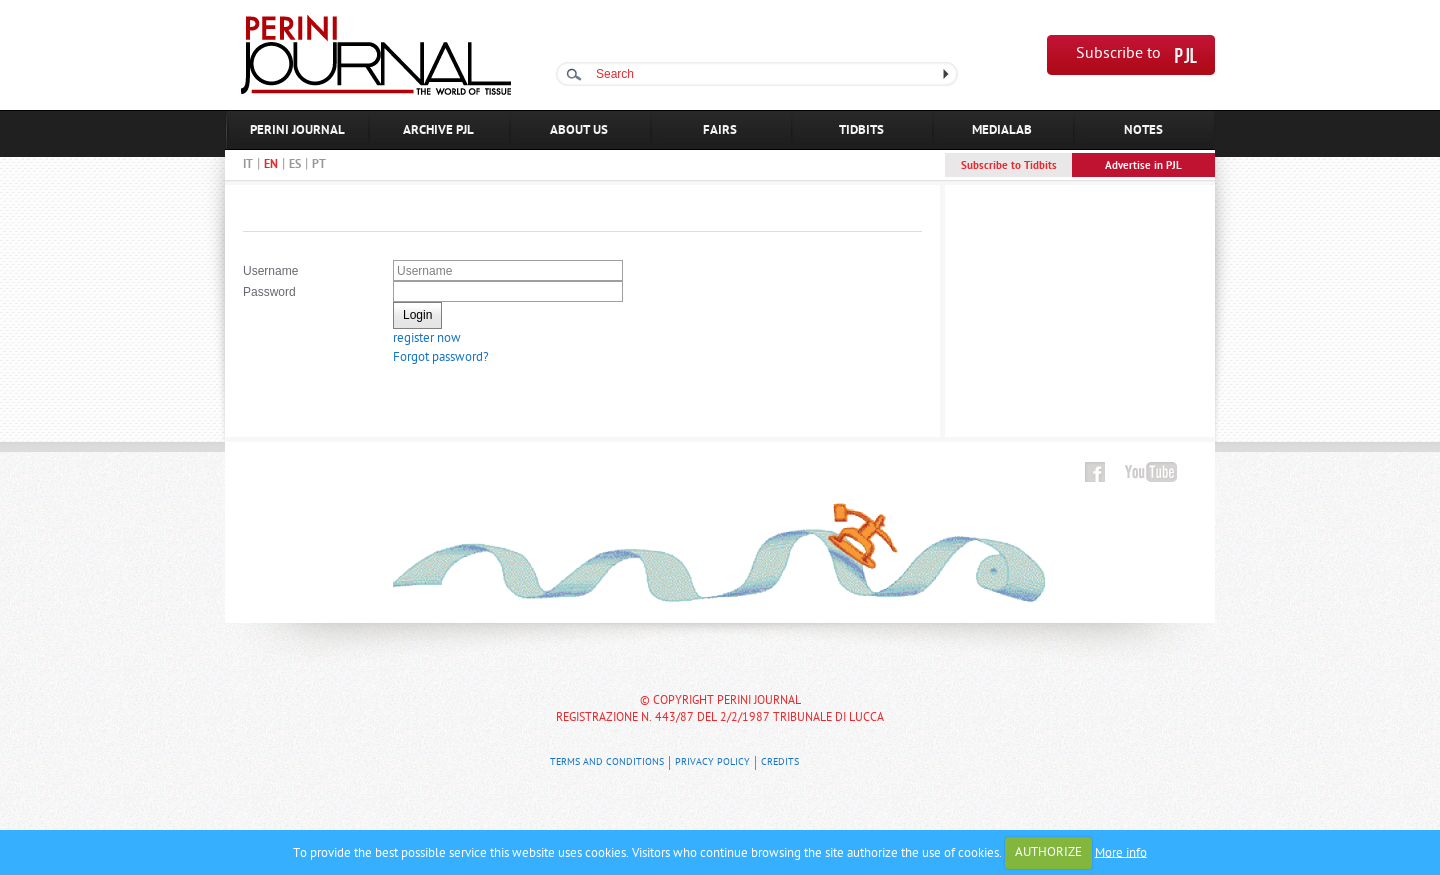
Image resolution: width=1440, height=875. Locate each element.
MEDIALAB (1002, 130)
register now (427, 338)
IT (248, 165)
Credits (780, 762)
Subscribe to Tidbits (1009, 166)
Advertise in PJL (1143, 166)
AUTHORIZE (1048, 852)
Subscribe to (1118, 54)
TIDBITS (861, 130)
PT (319, 165)
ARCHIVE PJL (438, 130)
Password (269, 292)
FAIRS (720, 130)
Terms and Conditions (607, 762)
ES (295, 165)
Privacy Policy (712, 762)
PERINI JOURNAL (297, 130)
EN (271, 165)
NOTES (1143, 130)
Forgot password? (441, 357)
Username (270, 271)
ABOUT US (579, 130)
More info (1121, 852)
